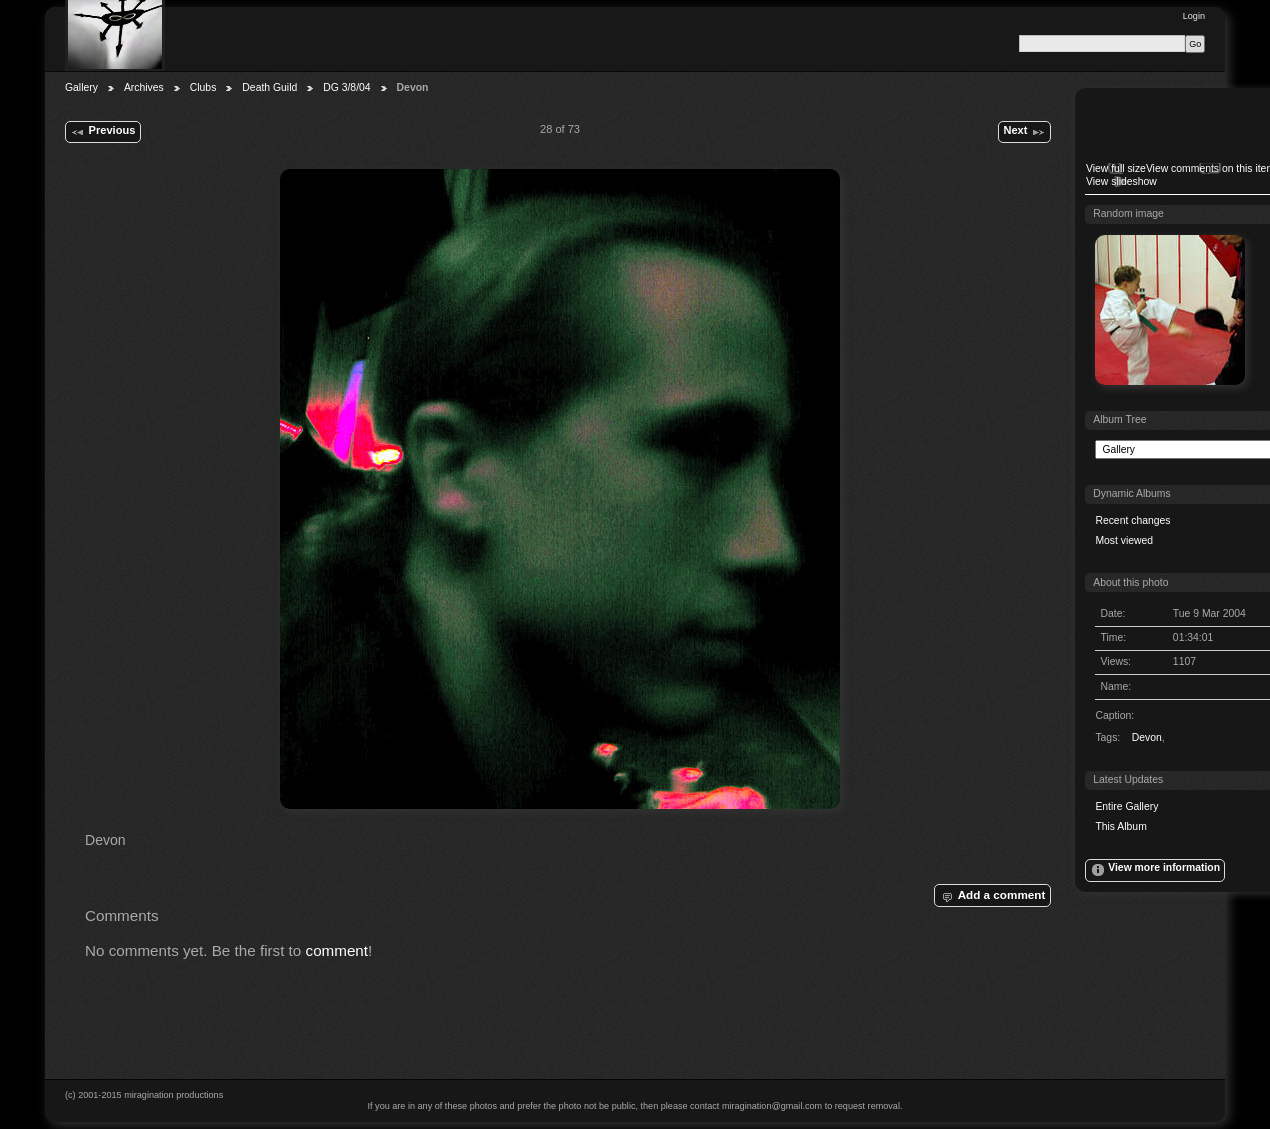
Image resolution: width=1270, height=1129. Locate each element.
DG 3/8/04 (346, 87)
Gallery (81, 87)
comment (337, 950)
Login (1194, 16)
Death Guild (269, 87)
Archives (144, 87)
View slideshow (1121, 181)
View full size (1116, 168)
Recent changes (1132, 520)
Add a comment (992, 896)
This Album (1120, 826)
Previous (102, 132)
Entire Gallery (1126, 806)
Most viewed (1124, 540)
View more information (1155, 870)
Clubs (203, 87)
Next (1024, 132)
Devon (1147, 737)
